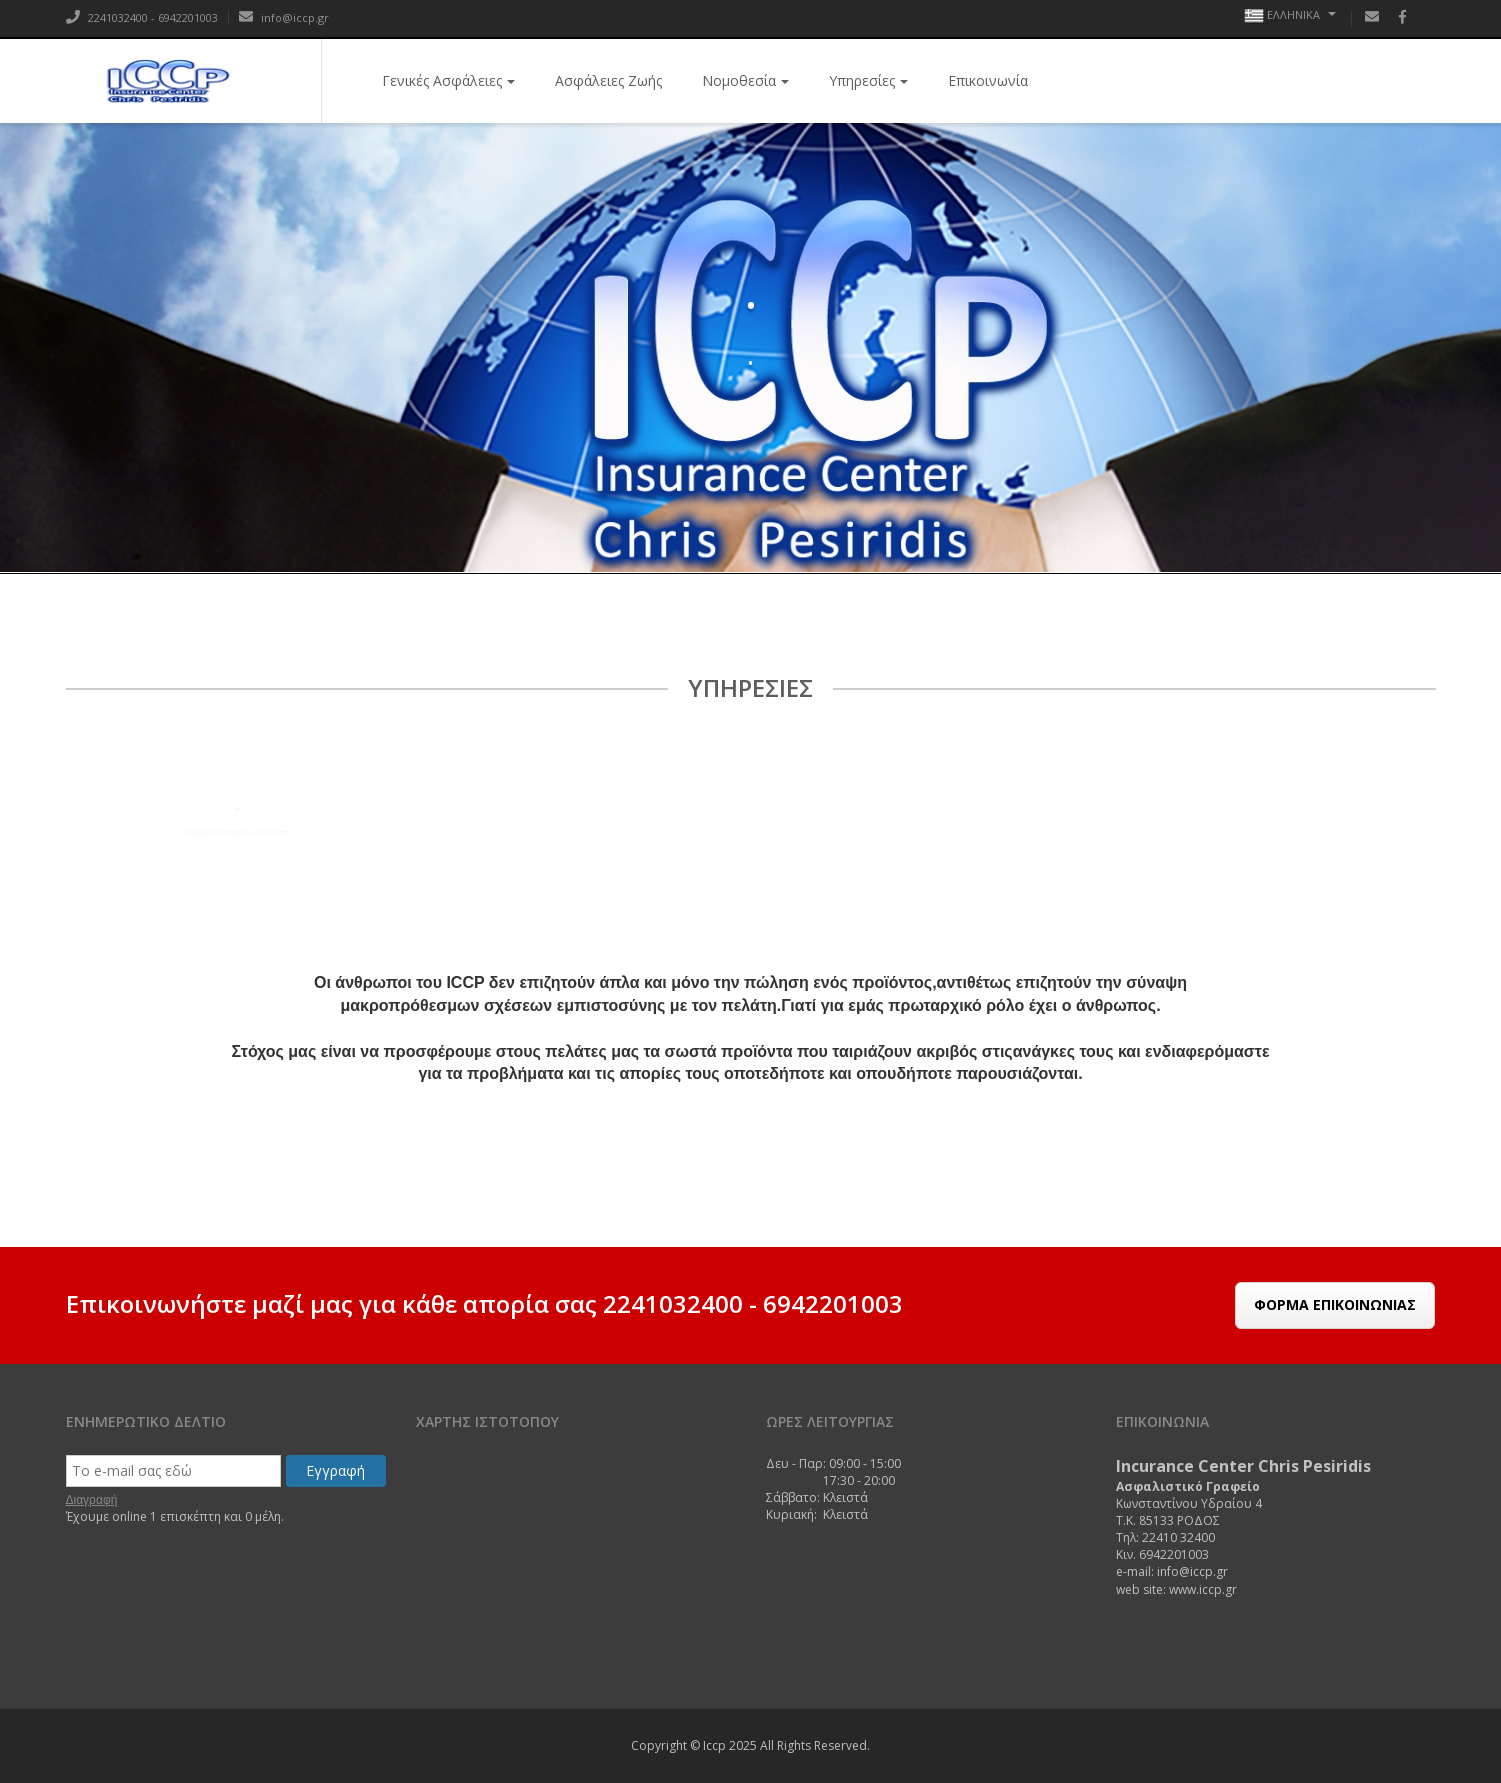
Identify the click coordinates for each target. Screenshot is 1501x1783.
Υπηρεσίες (868, 80)
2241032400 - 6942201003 (142, 17)
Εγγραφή (335, 1470)
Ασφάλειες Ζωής (608, 80)
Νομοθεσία (745, 80)
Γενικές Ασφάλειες (448, 80)
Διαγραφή (92, 1500)
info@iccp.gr (284, 17)
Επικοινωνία (988, 80)
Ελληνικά (1290, 16)
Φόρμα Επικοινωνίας (1335, 1304)
